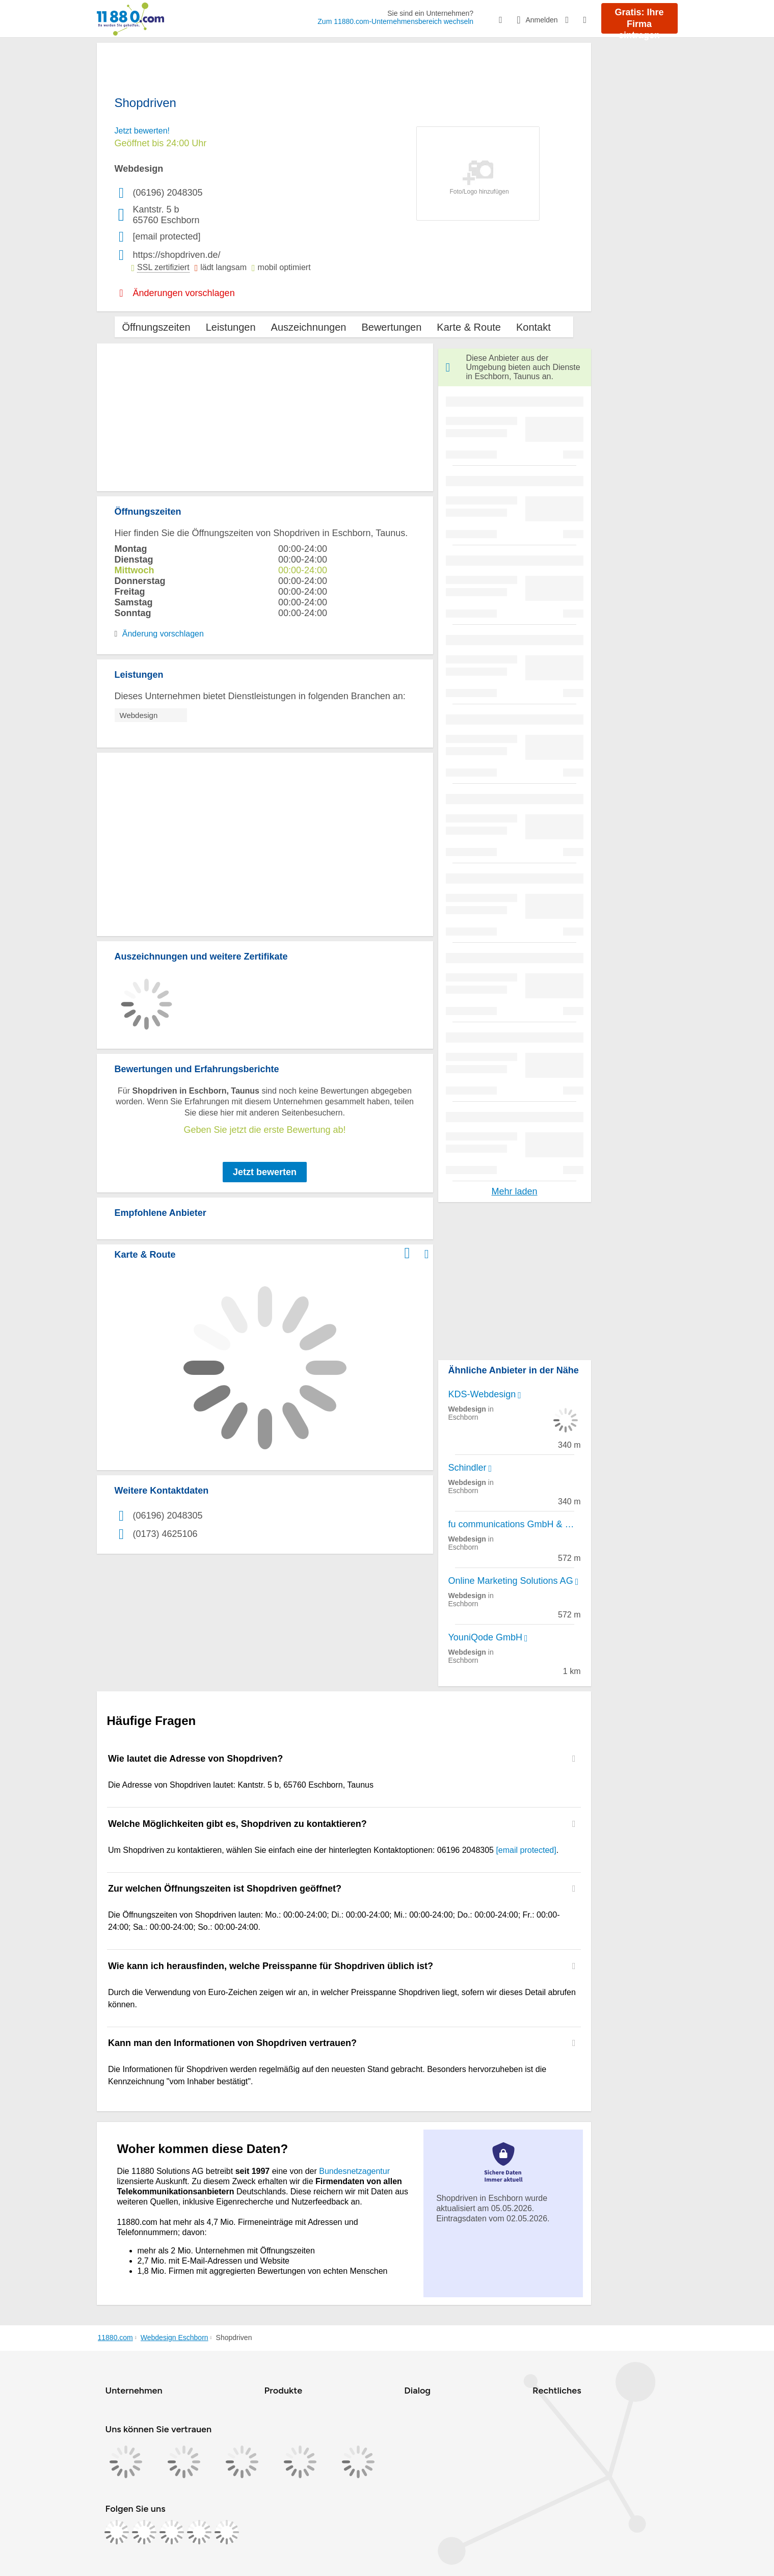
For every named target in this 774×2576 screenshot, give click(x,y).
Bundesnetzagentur (354, 2171)
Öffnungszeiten (156, 327)
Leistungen (231, 327)
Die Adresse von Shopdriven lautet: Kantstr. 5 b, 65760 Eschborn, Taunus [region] (240, 1785)
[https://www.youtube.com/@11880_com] (227, 2532)
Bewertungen (391, 327)
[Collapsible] (573, 1758)
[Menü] (592, 20)
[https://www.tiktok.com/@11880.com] (172, 2532)
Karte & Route (469, 327)
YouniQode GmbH (485, 1637)
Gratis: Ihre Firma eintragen (639, 20)
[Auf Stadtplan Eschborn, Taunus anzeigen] (426, 1253)
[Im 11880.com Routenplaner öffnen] (407, 1252)
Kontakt (533, 327)
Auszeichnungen (308, 327)
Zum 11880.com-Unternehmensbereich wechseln (395, 21)
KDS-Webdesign (482, 1394)
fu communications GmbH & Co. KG (514, 1524)
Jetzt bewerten (265, 1172)
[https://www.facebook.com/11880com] (116, 2532)
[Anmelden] (541, 20)
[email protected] (526, 1850)
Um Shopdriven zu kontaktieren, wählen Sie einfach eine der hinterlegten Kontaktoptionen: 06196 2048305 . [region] (333, 1850)
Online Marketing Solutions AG (510, 1581)
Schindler (467, 1468)
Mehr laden (514, 1191)
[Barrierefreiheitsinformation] (574, 19)
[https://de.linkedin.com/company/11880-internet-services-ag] (199, 2532)
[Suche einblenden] (508, 20)
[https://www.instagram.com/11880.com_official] (144, 2532)
